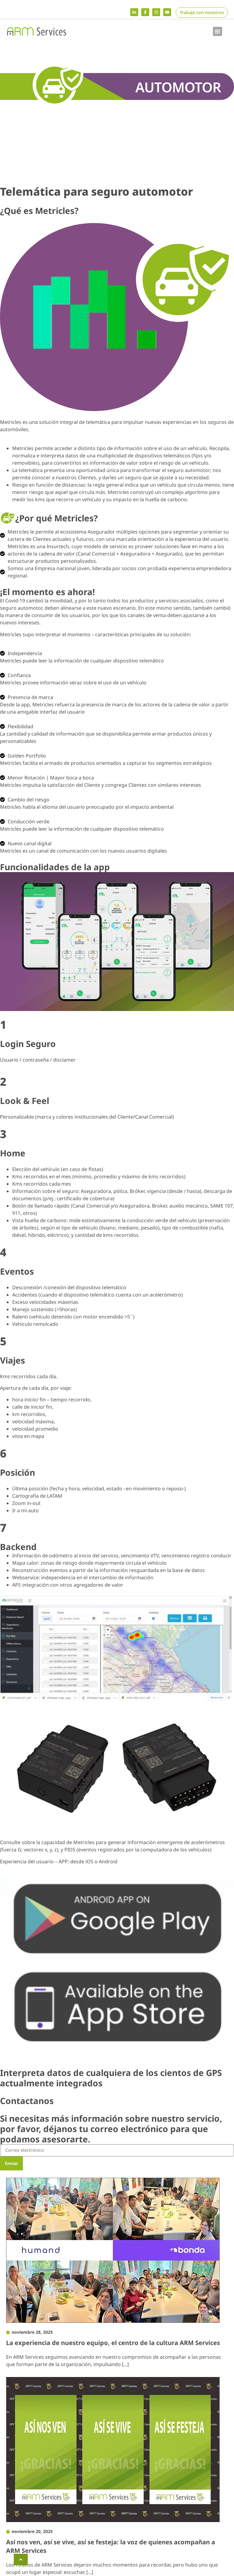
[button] (217, 31)
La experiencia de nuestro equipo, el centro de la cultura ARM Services (113, 2343)
